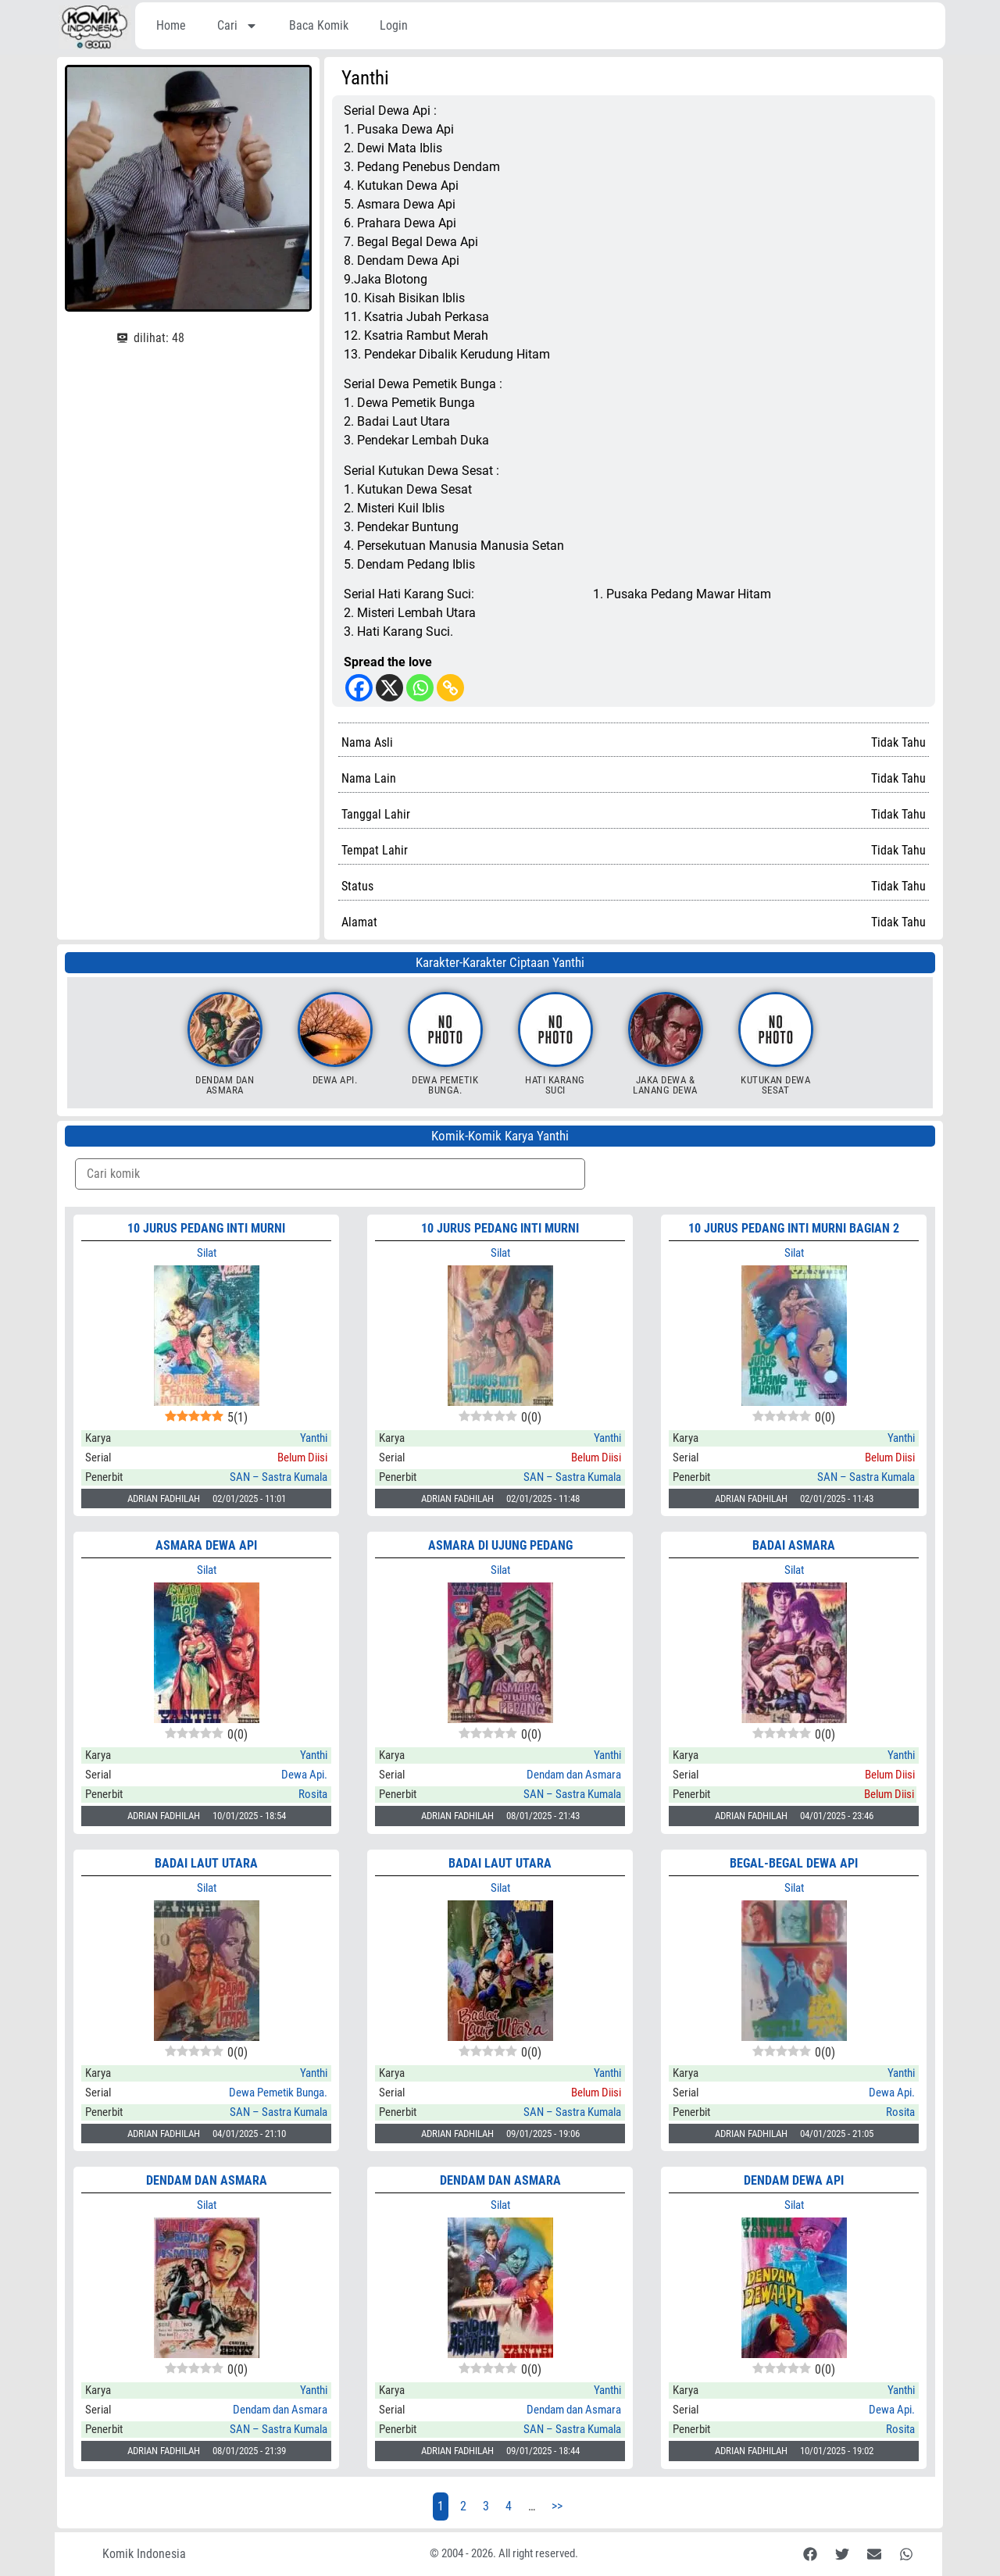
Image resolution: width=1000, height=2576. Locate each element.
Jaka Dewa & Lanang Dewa (665, 1085)
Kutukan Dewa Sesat (775, 1085)
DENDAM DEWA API (794, 2180)
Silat (206, 1253)
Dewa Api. (335, 1080)
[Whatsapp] (420, 687)
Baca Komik (318, 25)
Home (171, 25)
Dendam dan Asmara (224, 1085)
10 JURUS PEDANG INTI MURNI (206, 1228)
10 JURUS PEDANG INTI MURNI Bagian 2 (793, 1228)
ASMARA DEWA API (206, 1545)
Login (394, 25)
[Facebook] (359, 687)
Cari (237, 26)
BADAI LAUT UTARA (206, 1863)
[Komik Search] (330, 1174)
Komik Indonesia (144, 2553)
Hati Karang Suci (555, 1085)
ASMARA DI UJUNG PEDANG (500, 1545)
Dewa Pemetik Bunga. (445, 1085)
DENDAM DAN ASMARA (206, 2180)
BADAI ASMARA (793, 1545)
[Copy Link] (450, 687)
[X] (389, 687)
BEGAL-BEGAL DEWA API (794, 1863)
